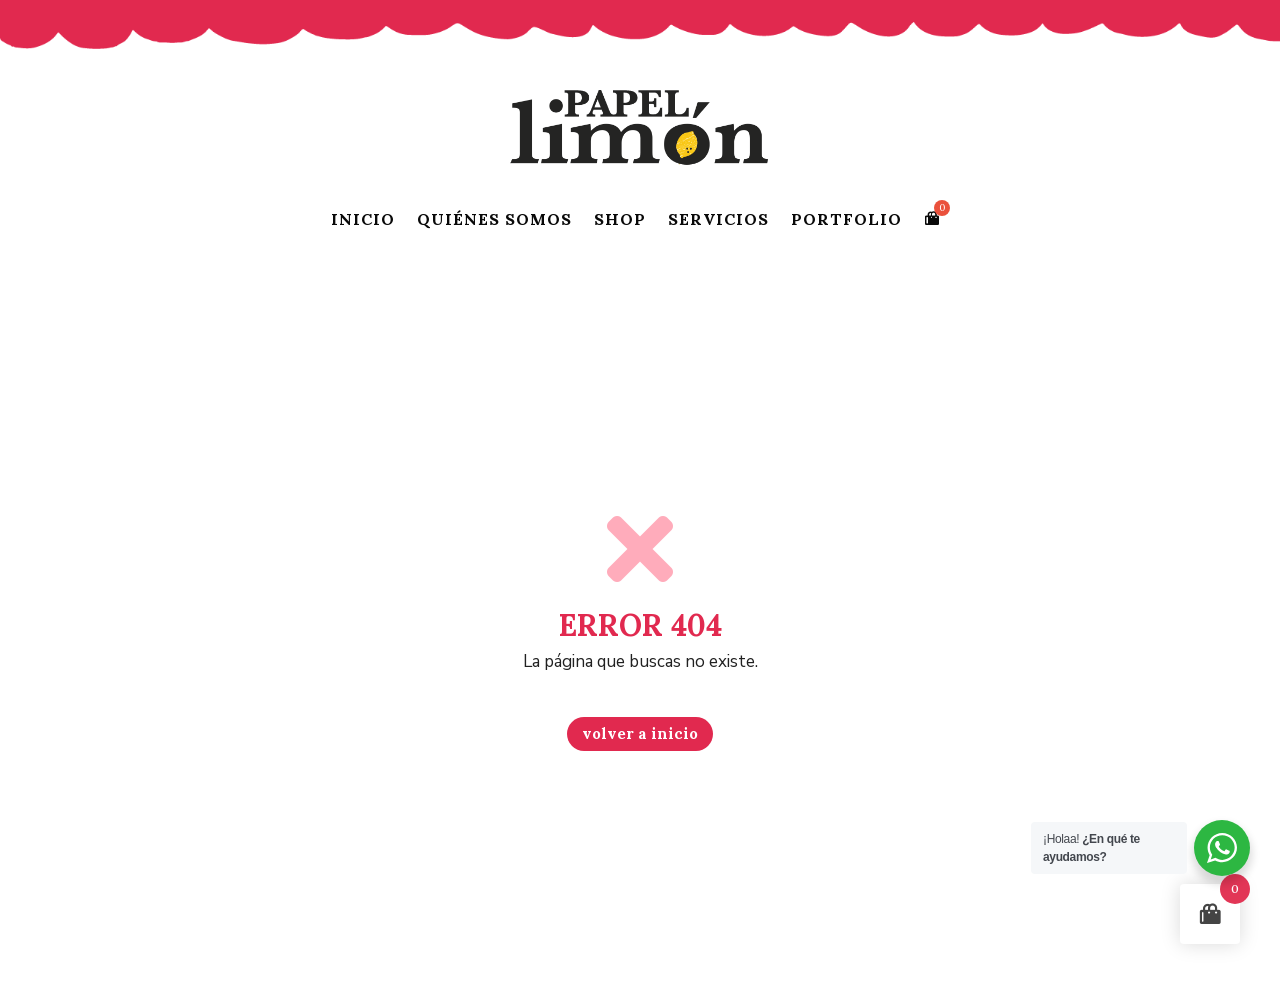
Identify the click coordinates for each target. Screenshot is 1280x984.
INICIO (363, 219)
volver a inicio (640, 733)
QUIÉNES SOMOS (494, 219)
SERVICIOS (718, 219)
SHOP (620, 219)
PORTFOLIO (846, 219)
